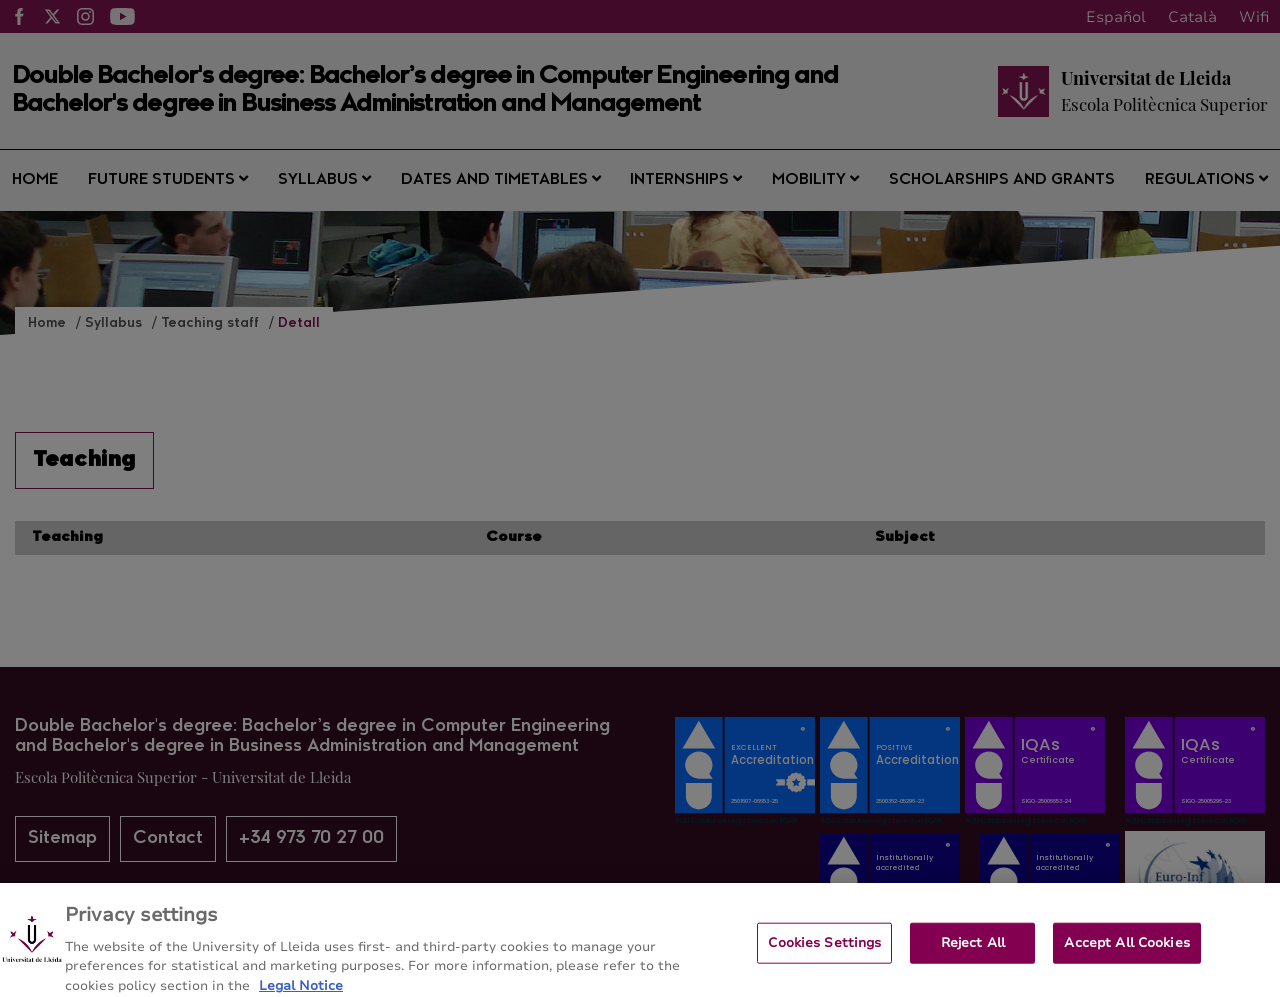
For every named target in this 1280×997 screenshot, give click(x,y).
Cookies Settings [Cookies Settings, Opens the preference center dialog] (824, 951)
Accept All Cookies (1126, 951)
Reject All (973, 951)
